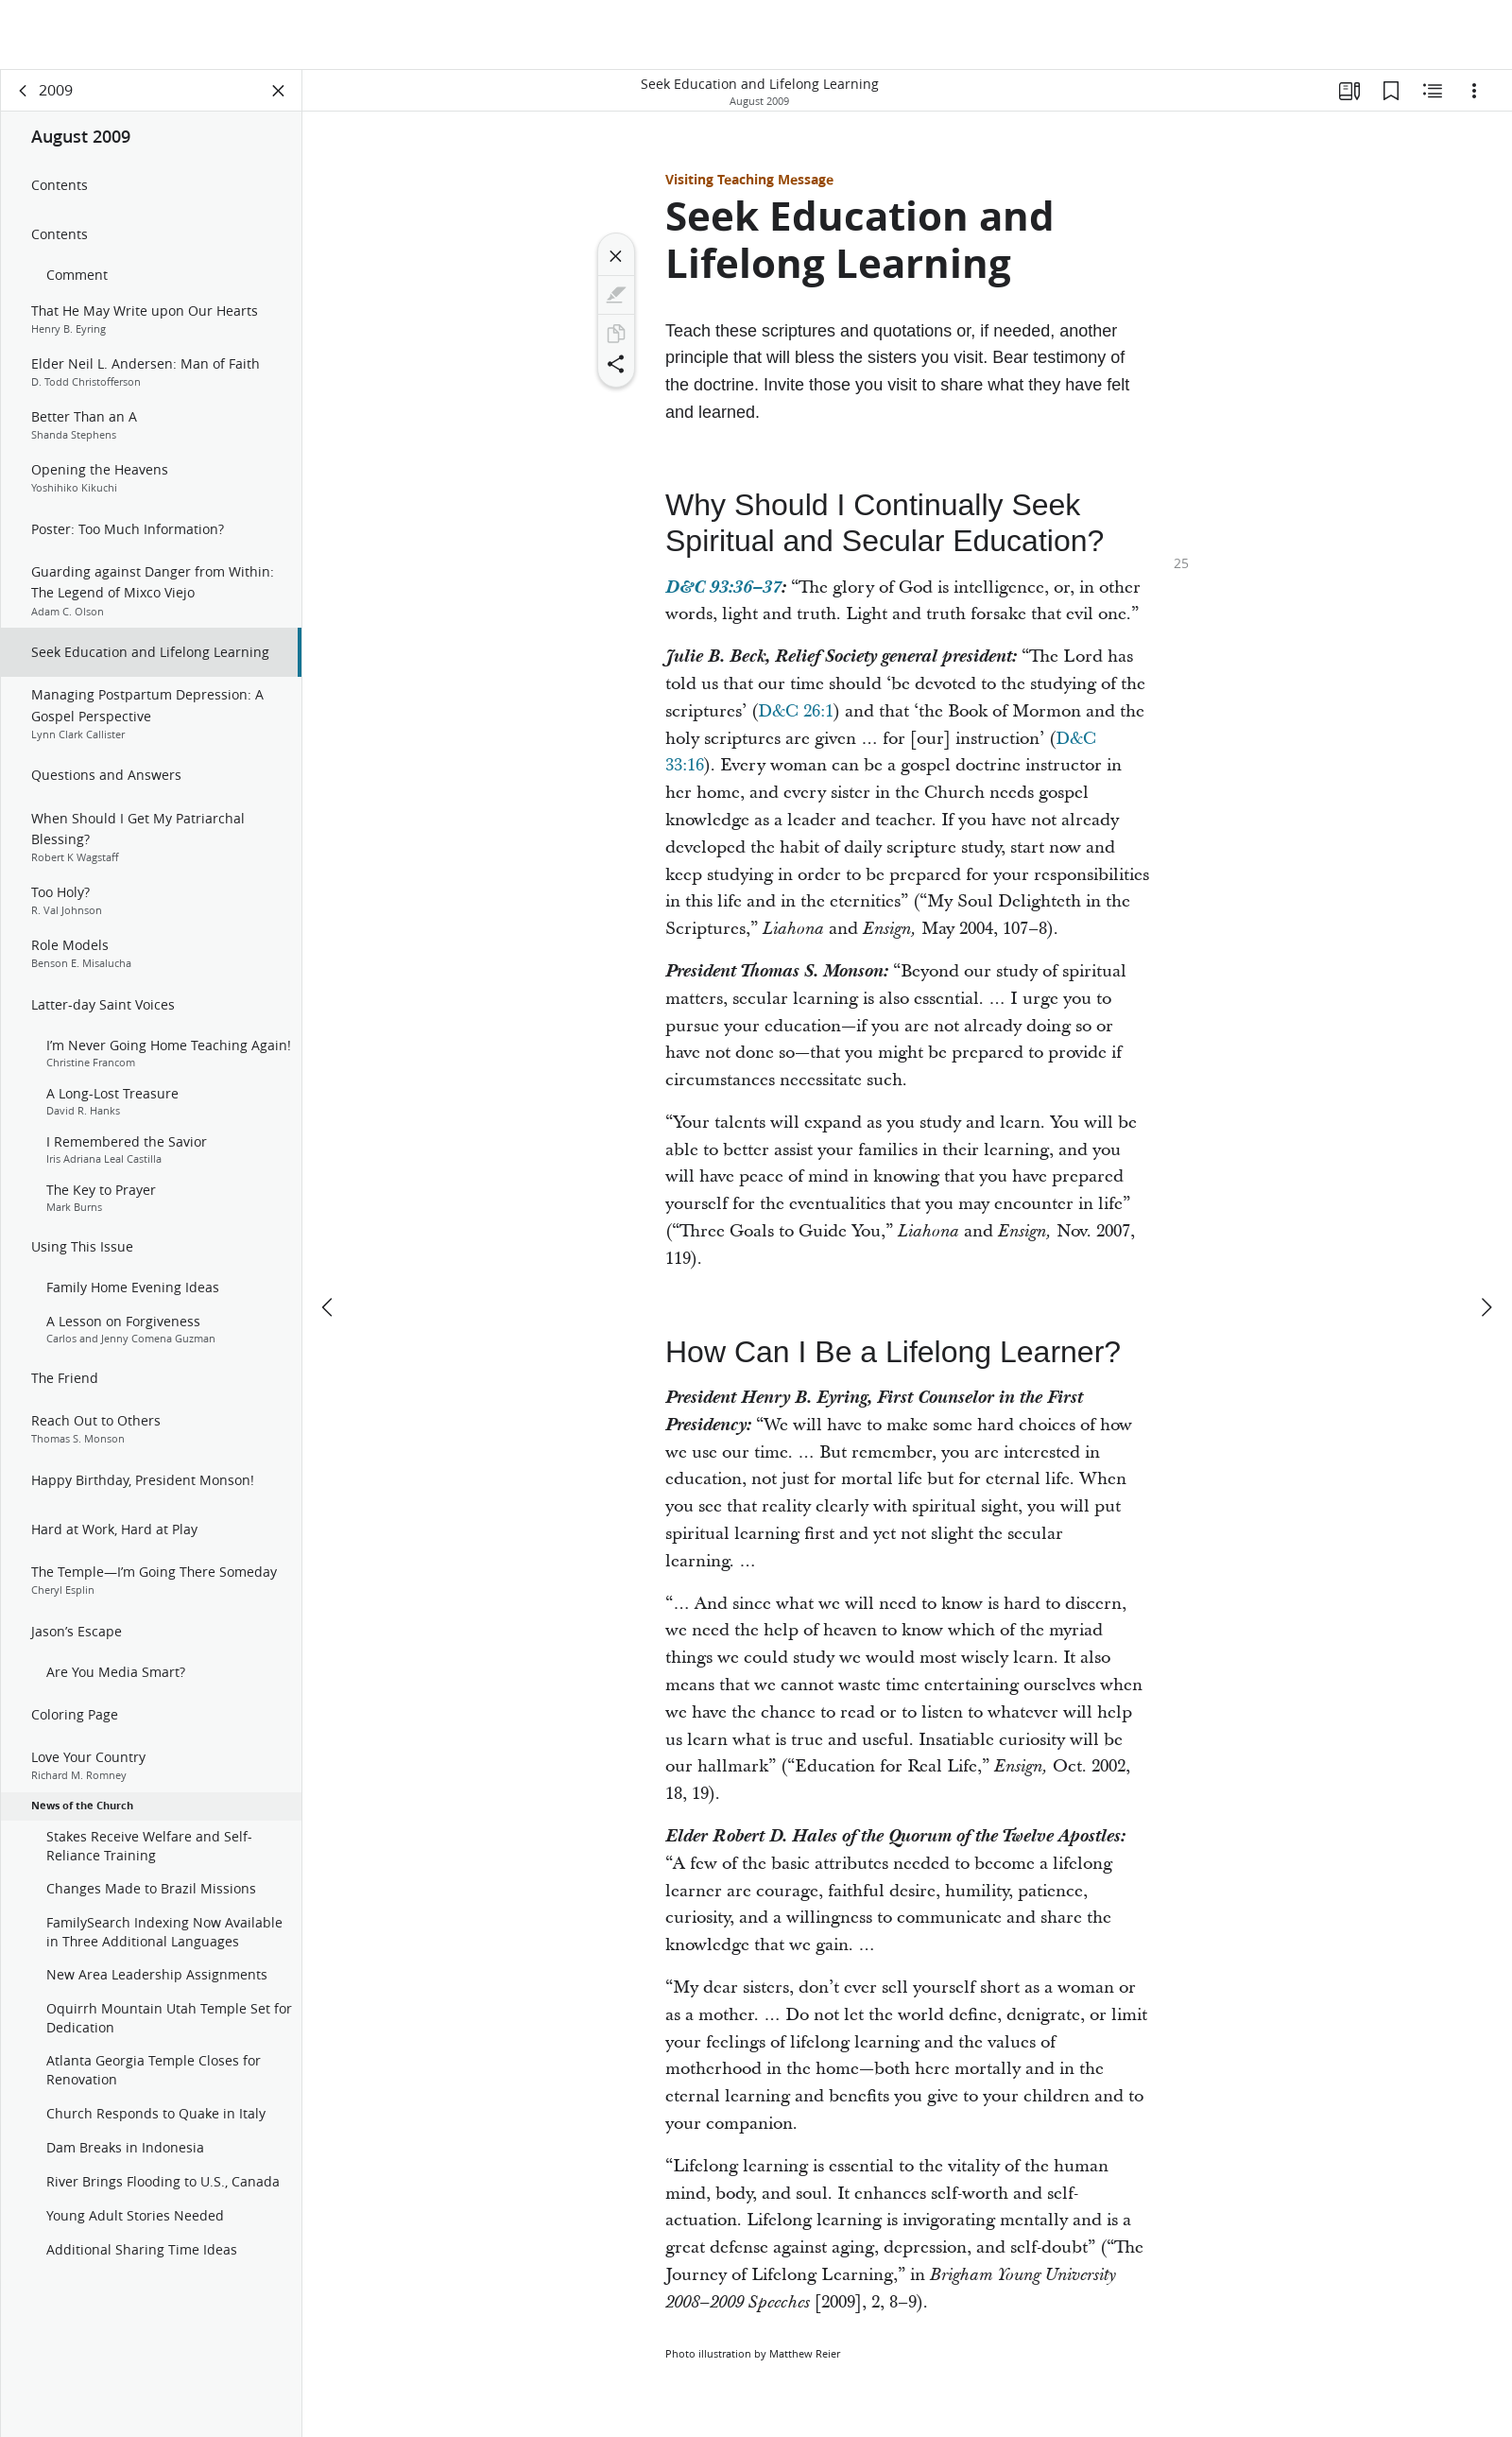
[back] (24, 91)
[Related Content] (1433, 91)
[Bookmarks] (1391, 91)
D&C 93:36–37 (723, 587)
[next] (1485, 1237)
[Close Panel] (279, 91)
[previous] (329, 1237)
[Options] (1474, 91)
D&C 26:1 (795, 711)
